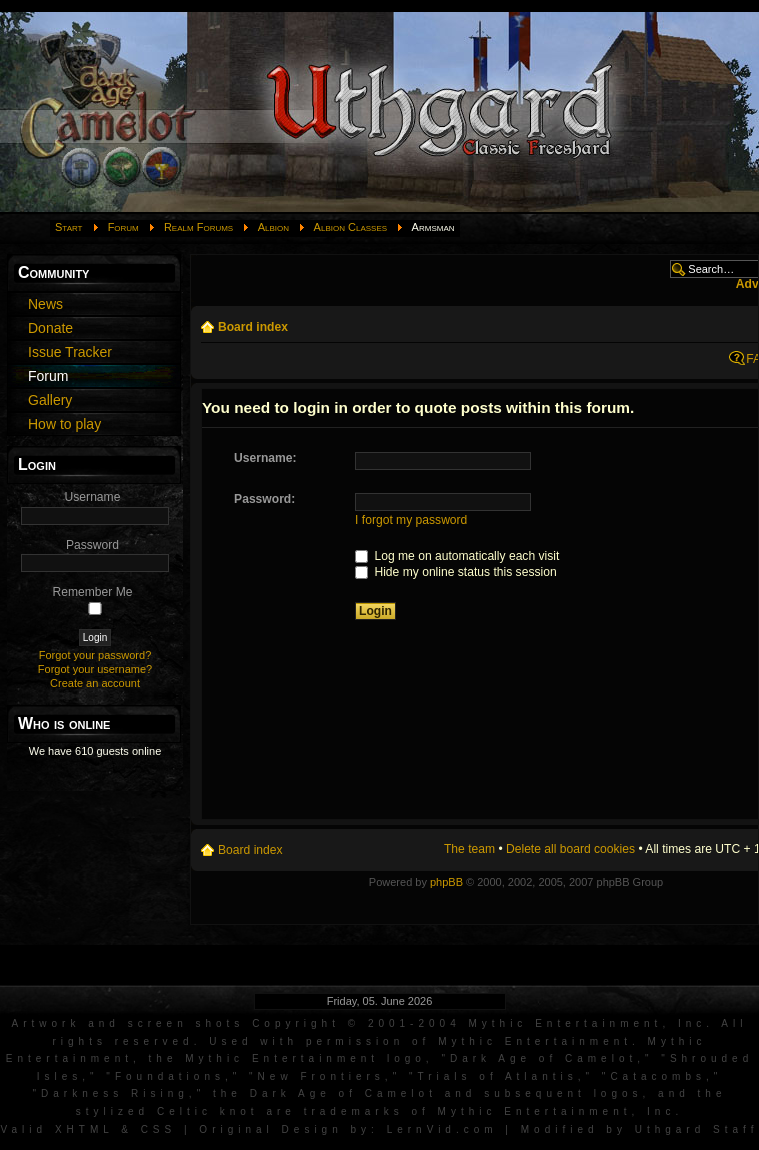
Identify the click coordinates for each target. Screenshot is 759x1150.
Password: (264, 499)
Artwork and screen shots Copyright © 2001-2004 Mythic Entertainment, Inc (359, 1023)
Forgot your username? (95, 669)
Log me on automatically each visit (457, 556)
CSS (159, 1129)
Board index (253, 327)
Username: (265, 458)
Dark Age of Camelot (543, 1058)
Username (93, 497)
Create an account (95, 683)
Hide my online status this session (456, 572)
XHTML (84, 1129)
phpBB (446, 882)
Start (69, 227)
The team (469, 849)
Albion (273, 227)
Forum (123, 227)
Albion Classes (350, 227)
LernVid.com (442, 1129)
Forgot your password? (95, 655)
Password (92, 545)
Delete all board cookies (570, 849)
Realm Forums (198, 227)
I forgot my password (411, 520)
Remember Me (93, 592)
